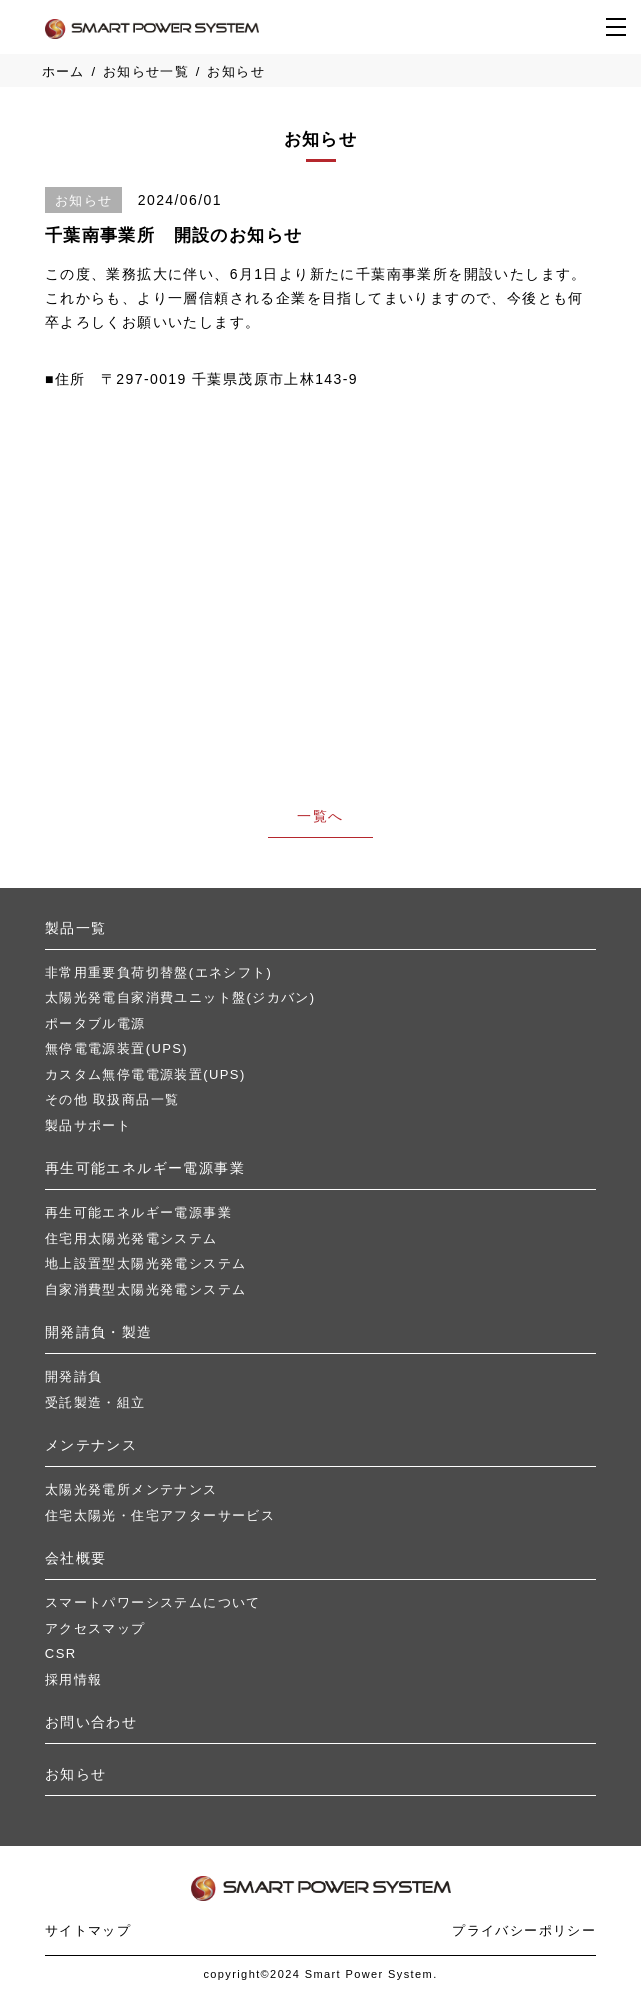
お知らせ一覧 (146, 71)
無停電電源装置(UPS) (116, 1048)
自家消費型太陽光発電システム (146, 1289)
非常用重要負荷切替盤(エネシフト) (158, 972)
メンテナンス (91, 1445)
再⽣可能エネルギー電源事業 (145, 1168)
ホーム (63, 71)
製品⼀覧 (76, 928)
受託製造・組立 (95, 1402)
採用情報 (74, 1679)
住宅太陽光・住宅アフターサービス (160, 1515)
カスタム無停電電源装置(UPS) (145, 1074)
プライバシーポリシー (524, 1930)
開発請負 (74, 1376)
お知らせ (76, 1774)
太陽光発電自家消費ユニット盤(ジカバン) (180, 997)
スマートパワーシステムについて (153, 1602)
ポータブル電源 (95, 1023)
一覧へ (320, 816)
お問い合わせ (91, 1722)
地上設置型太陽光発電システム (146, 1263)
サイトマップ (88, 1930)
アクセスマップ (95, 1628)
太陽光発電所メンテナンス (131, 1489)
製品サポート (88, 1125)
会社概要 (76, 1558)
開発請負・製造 (99, 1332)
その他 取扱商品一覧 (112, 1099)
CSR (61, 1653)
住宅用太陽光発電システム (131, 1238)
